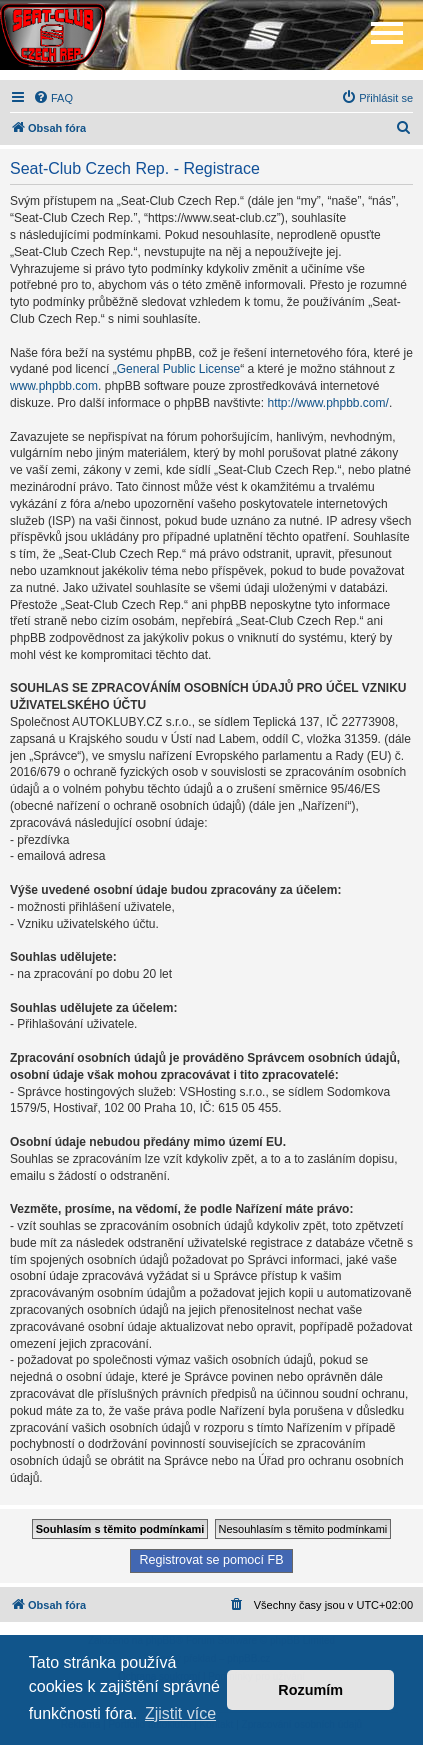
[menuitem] (53, 98)
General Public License (178, 369)
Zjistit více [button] (180, 1713)
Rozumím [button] (310, 1690)
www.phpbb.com (54, 386)
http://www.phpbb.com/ (327, 403)
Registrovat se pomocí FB (211, 1560)
